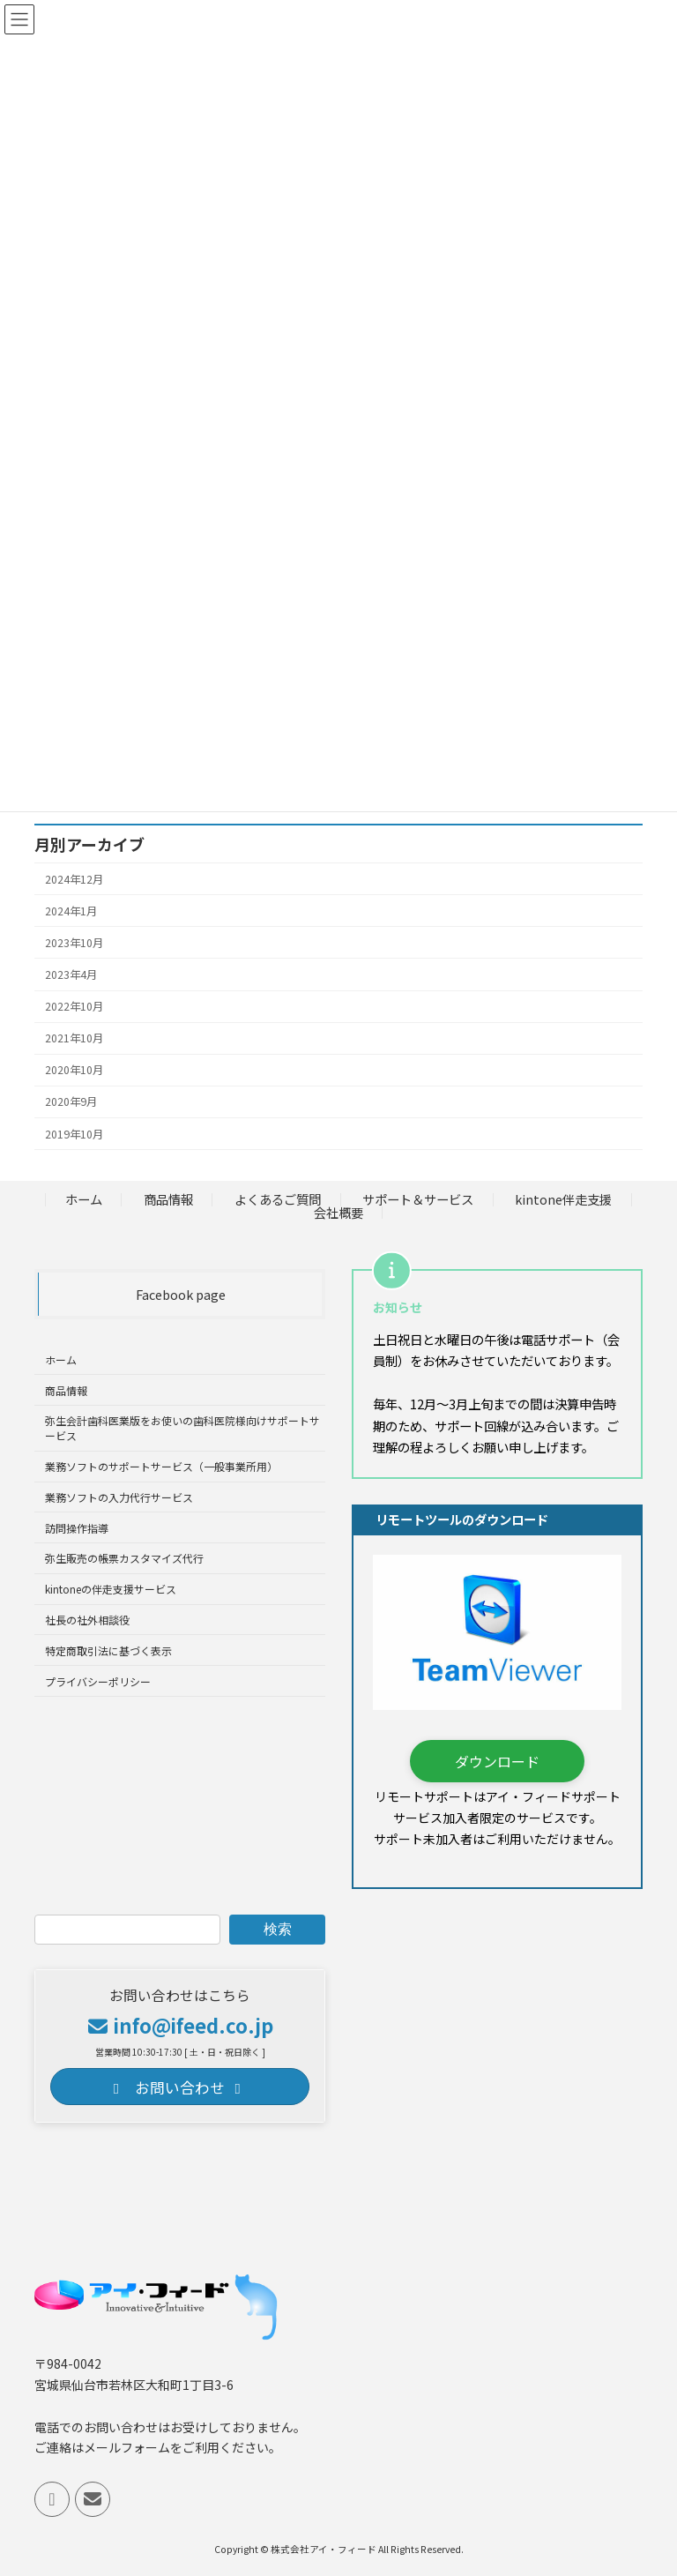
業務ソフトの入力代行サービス (119, 1497)
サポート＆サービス (417, 1199)
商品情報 (168, 1199)
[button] (497, 1761)
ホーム (83, 1199)
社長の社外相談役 (87, 1619)
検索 (278, 1929)
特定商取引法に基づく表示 (108, 1650)
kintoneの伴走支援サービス (110, 1588)
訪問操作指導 (76, 1527)
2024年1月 (71, 910)
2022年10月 (74, 1006)
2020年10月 (74, 1070)
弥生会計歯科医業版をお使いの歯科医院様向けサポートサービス (182, 1428)
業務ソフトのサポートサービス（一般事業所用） (161, 1466)
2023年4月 (71, 974)
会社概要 (338, 1212)
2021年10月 (74, 1038)
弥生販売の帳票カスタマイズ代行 (124, 1557)
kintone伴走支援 (563, 1199)
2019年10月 (74, 1133)
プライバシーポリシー (98, 1680)
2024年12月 (74, 878)
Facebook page (181, 1294)
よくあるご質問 (277, 1199)
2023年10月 (74, 943)
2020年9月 (71, 1101)
